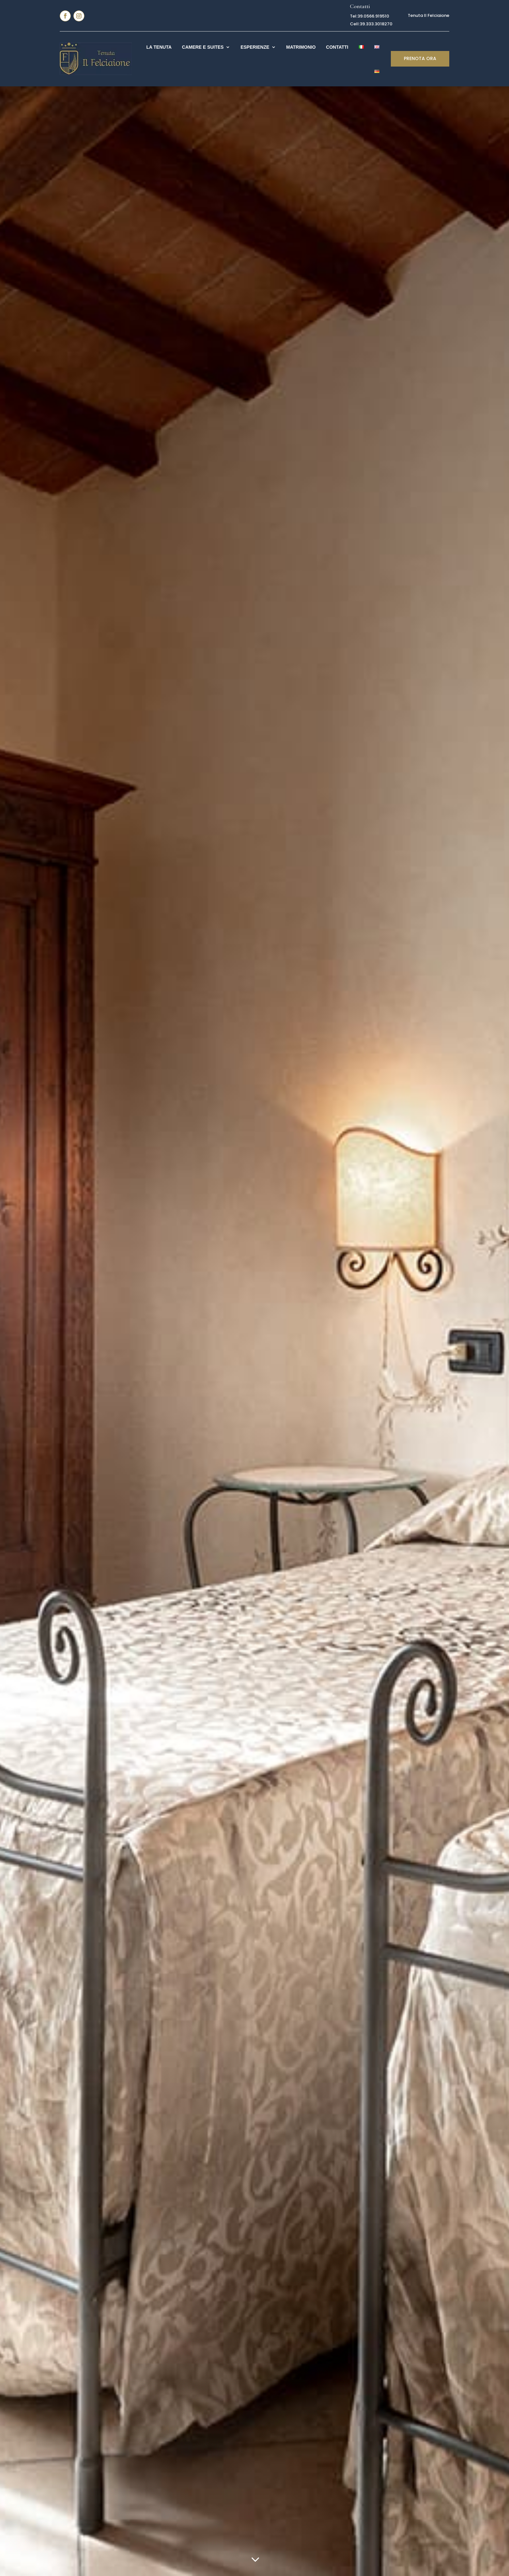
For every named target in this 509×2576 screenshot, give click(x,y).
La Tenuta (159, 47)
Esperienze (255, 47)
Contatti (337, 47)
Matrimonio (301, 47)
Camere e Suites (203, 47)
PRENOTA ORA (420, 58)
